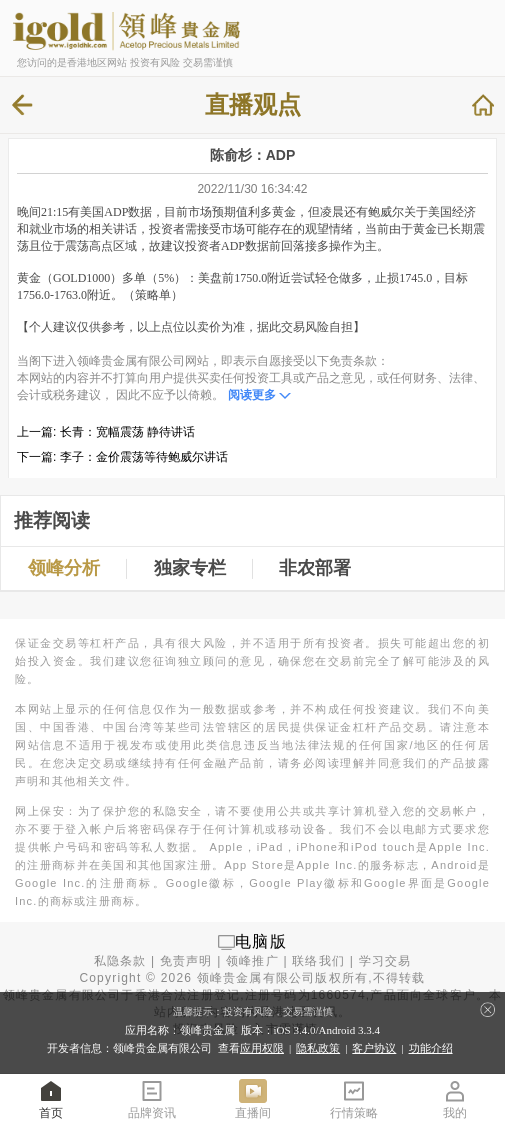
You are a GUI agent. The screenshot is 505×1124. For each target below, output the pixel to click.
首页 (51, 1098)
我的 (455, 1098)
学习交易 (385, 961)
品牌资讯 (152, 1098)
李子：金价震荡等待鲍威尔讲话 (144, 457)
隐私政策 (318, 1048)
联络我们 (318, 961)
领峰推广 (252, 961)
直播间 (253, 1098)
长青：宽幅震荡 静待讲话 (127, 432)
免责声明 (186, 961)
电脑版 (261, 941)
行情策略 (354, 1098)
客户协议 (374, 1048)
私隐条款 (120, 961)
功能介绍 (431, 1048)
